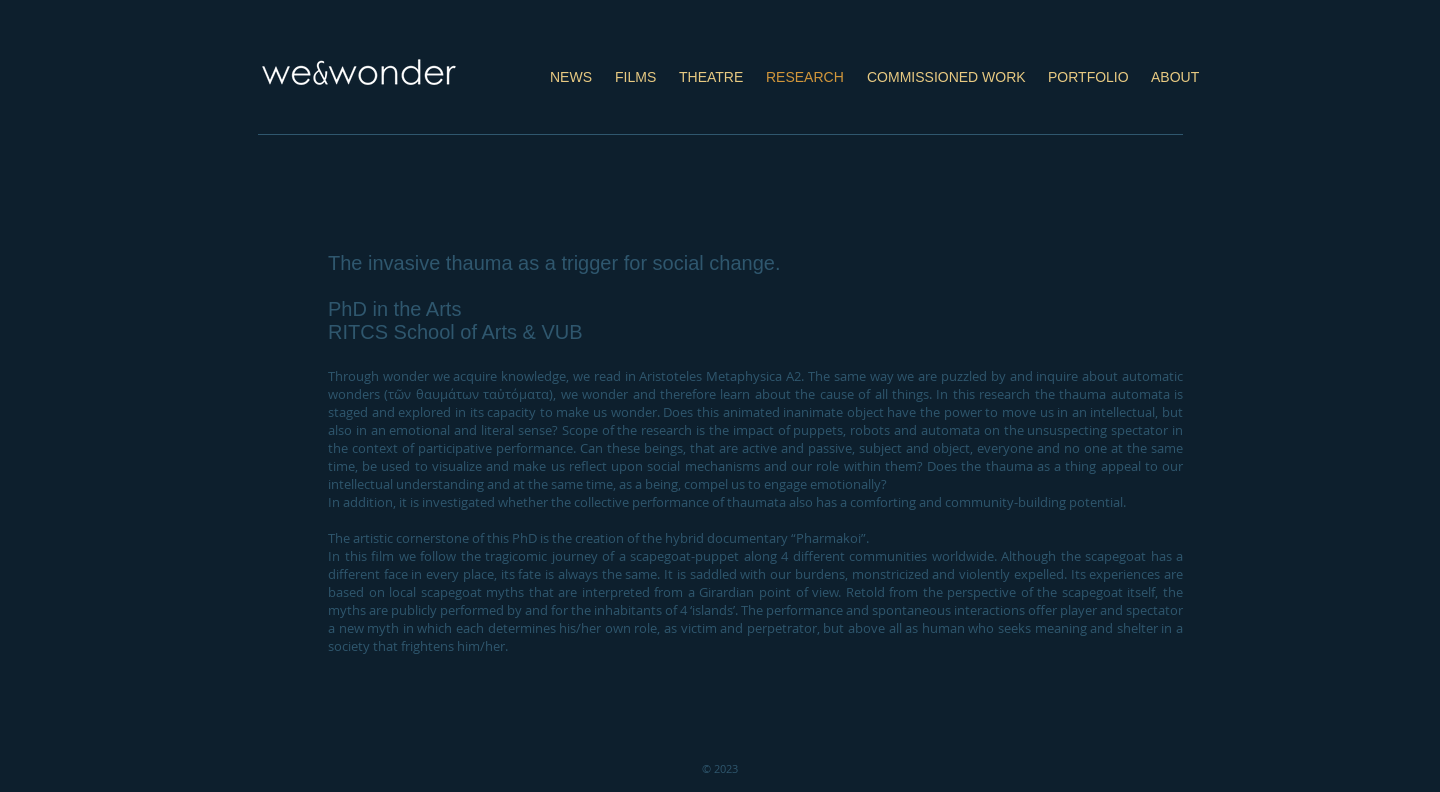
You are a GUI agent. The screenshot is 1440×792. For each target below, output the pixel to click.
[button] (636, 68)
